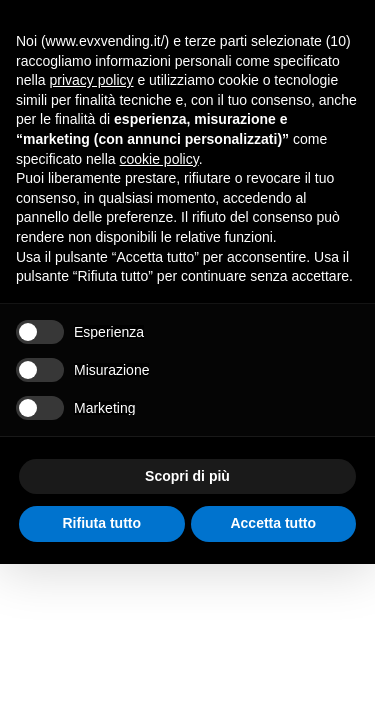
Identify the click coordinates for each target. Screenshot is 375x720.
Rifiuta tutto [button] (101, 523)
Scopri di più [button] (187, 476)
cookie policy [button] (159, 159)
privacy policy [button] (91, 80)
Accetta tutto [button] (273, 523)
